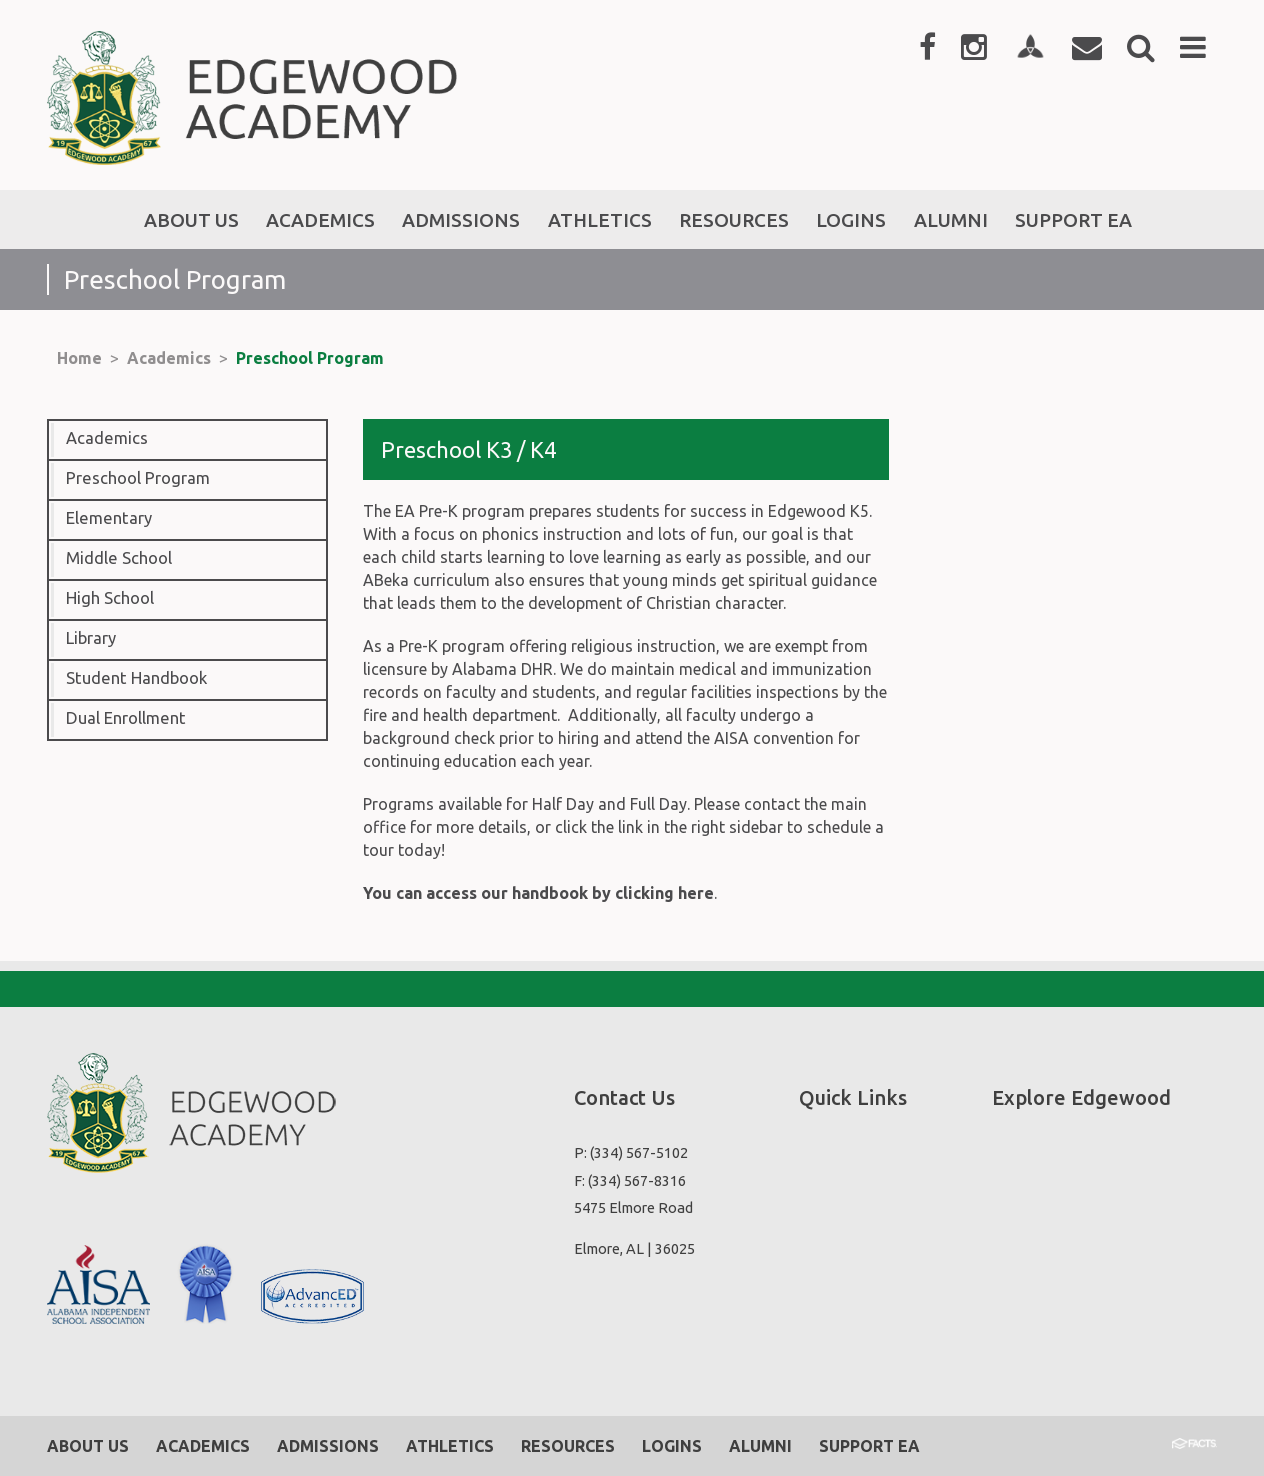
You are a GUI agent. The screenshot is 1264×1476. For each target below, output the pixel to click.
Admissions (328, 1446)
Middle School (119, 558)
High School (110, 598)
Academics (169, 358)
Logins (672, 1446)
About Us (88, 1446)
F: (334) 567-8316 (630, 1180)
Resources (568, 1446)
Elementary (109, 518)
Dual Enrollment (126, 718)
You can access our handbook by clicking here (538, 893)
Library (91, 638)
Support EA (869, 1446)
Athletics (450, 1446)
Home (79, 358)
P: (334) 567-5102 (631, 1152)
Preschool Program (310, 358)
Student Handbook (136, 678)
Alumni (760, 1446)
